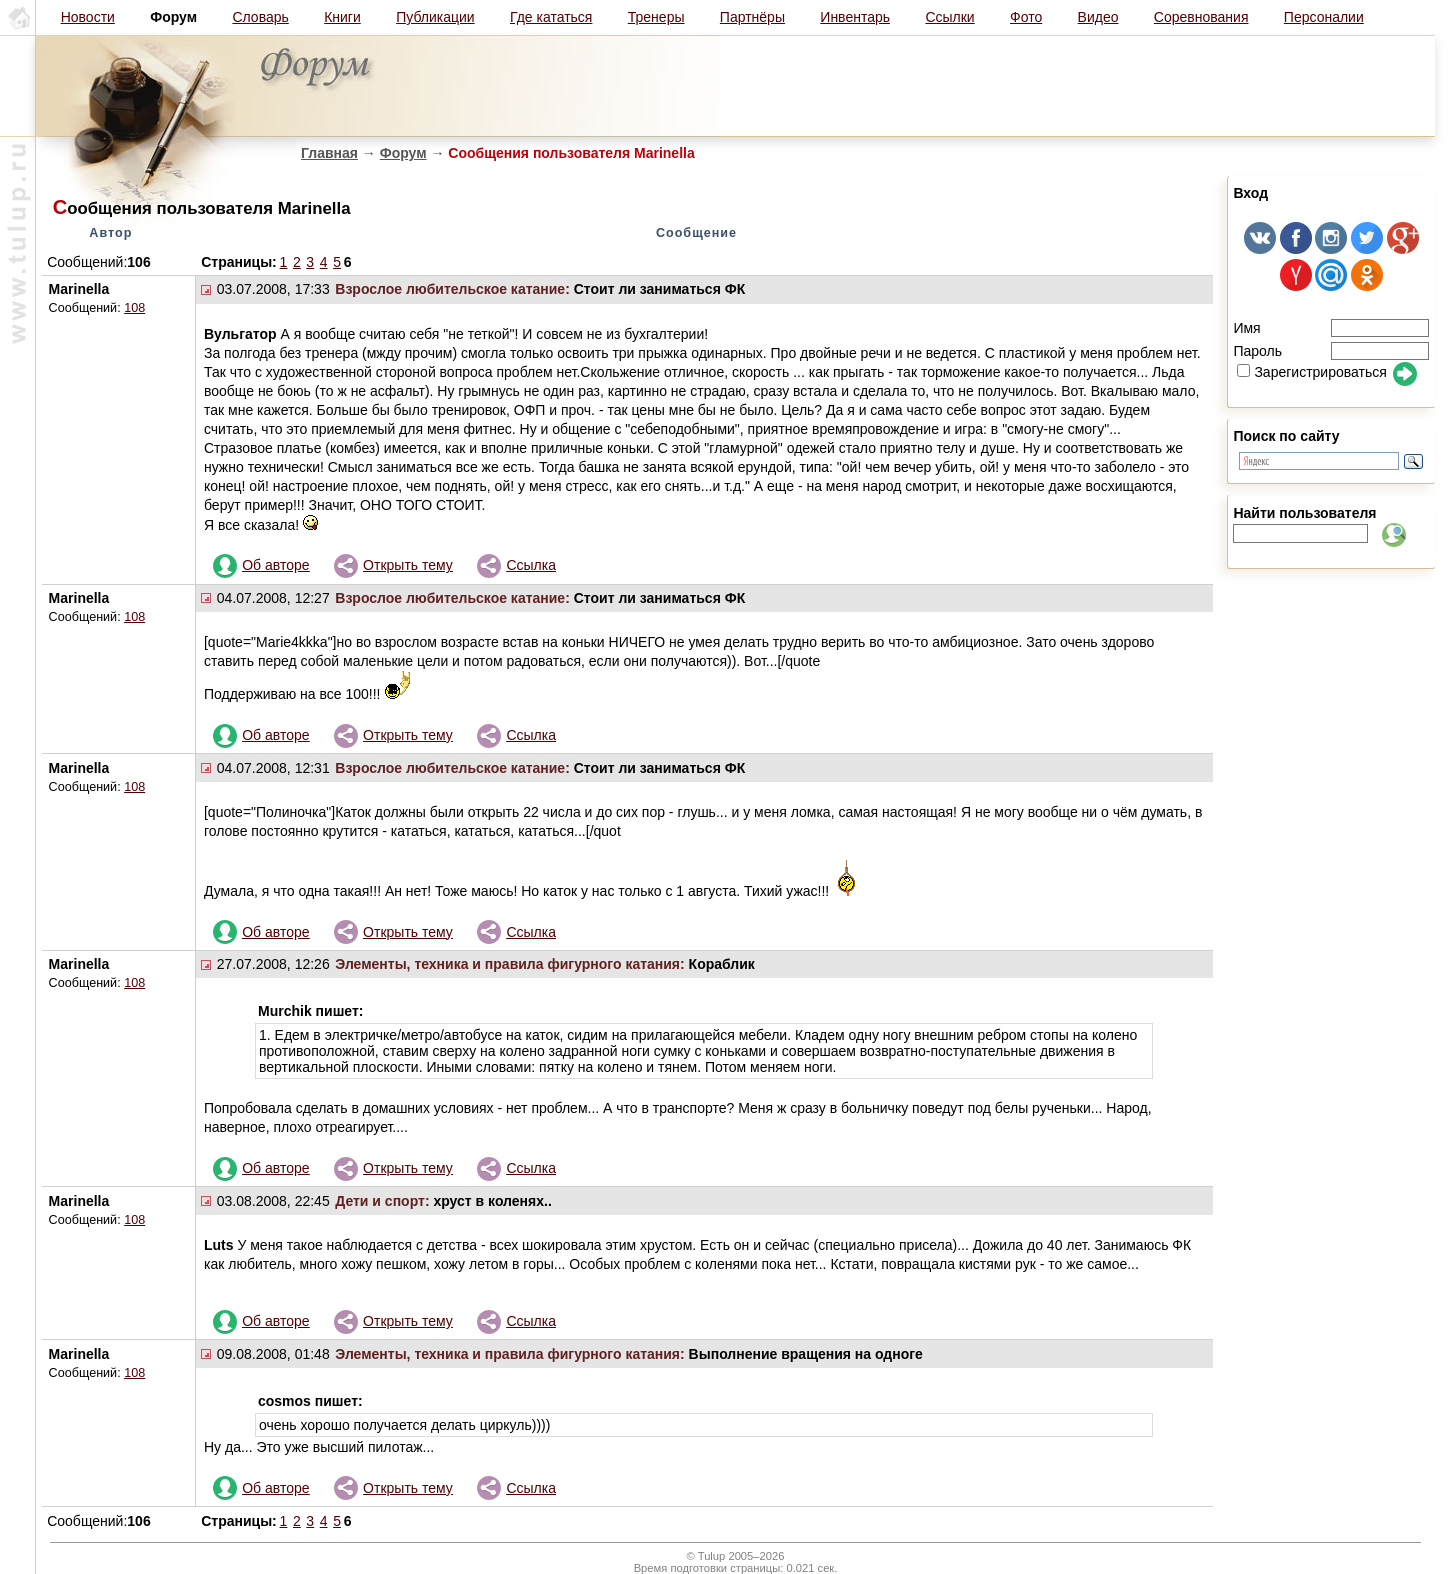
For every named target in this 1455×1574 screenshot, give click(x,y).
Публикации (435, 17)
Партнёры (752, 17)
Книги (342, 17)
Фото (1026, 17)
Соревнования (1201, 17)
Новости (88, 17)
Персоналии (1324, 17)
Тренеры (656, 17)
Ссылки (949, 17)
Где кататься (551, 17)
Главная (329, 153)
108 (134, 308)
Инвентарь (855, 17)
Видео (1098, 17)
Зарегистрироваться (1311, 372)
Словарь (260, 17)
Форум (403, 153)
